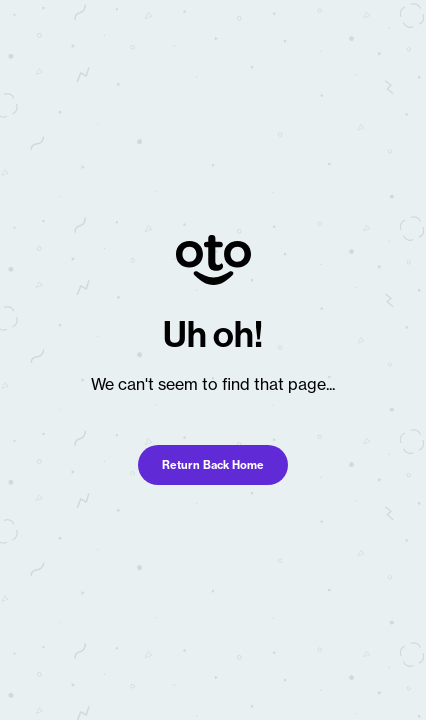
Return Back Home (213, 465)
